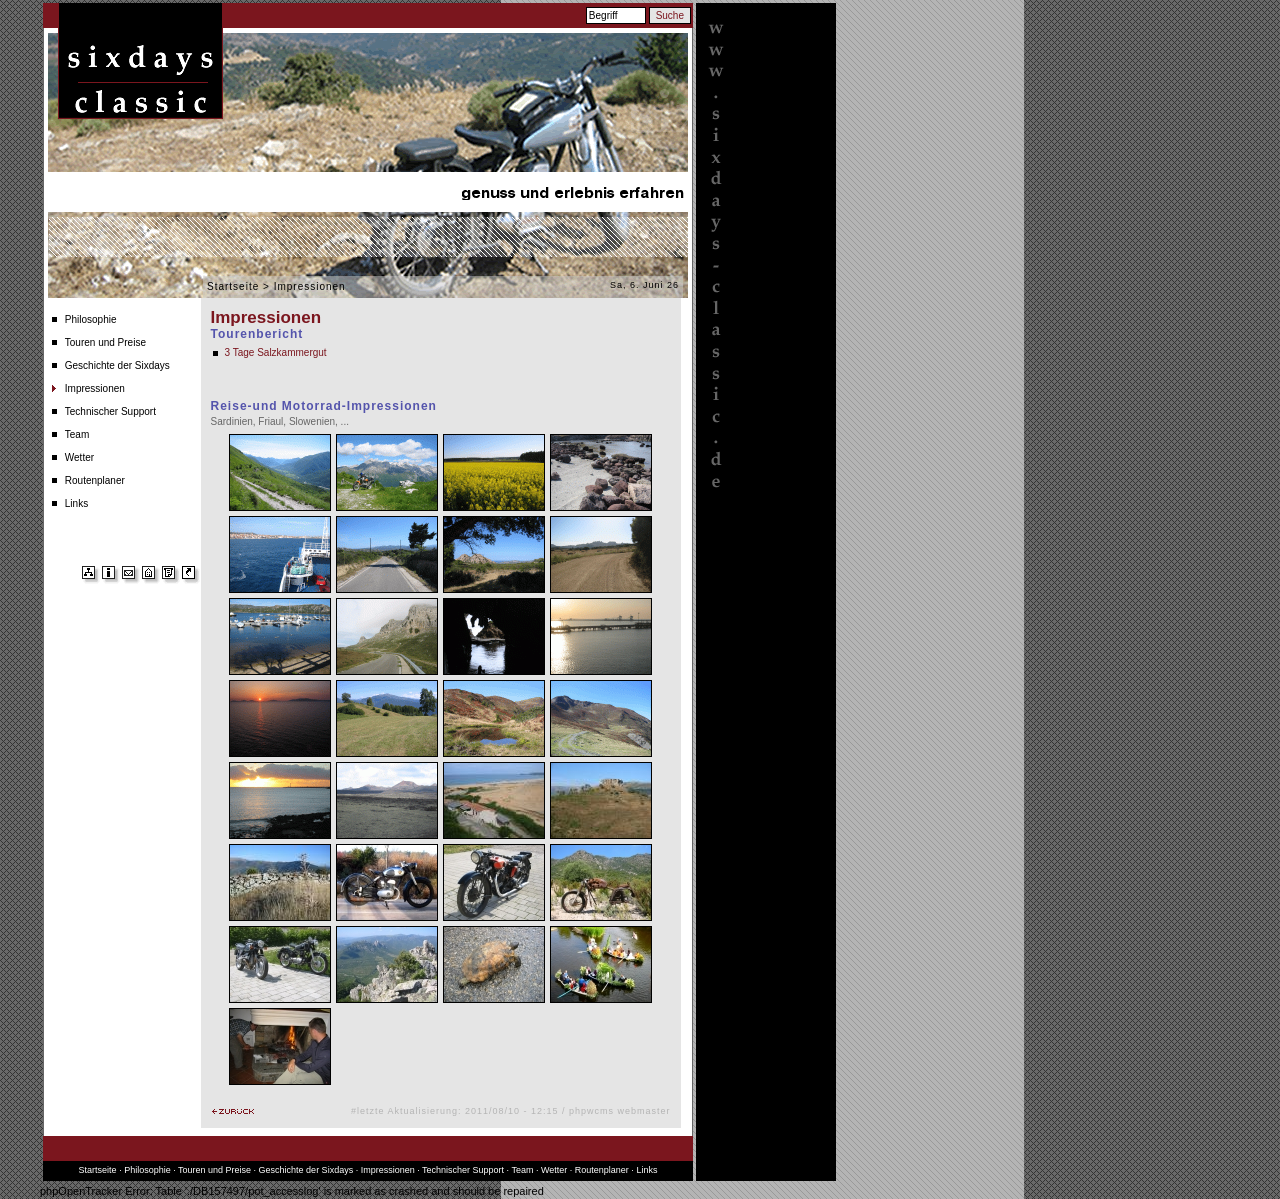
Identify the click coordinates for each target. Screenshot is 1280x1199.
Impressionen (95, 388)
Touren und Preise (105, 342)
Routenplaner (95, 480)
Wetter (79, 457)
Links (76, 503)
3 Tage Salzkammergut (276, 352)
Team (77, 434)
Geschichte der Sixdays (117, 365)
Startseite (233, 286)
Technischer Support (110, 411)
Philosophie (91, 319)
